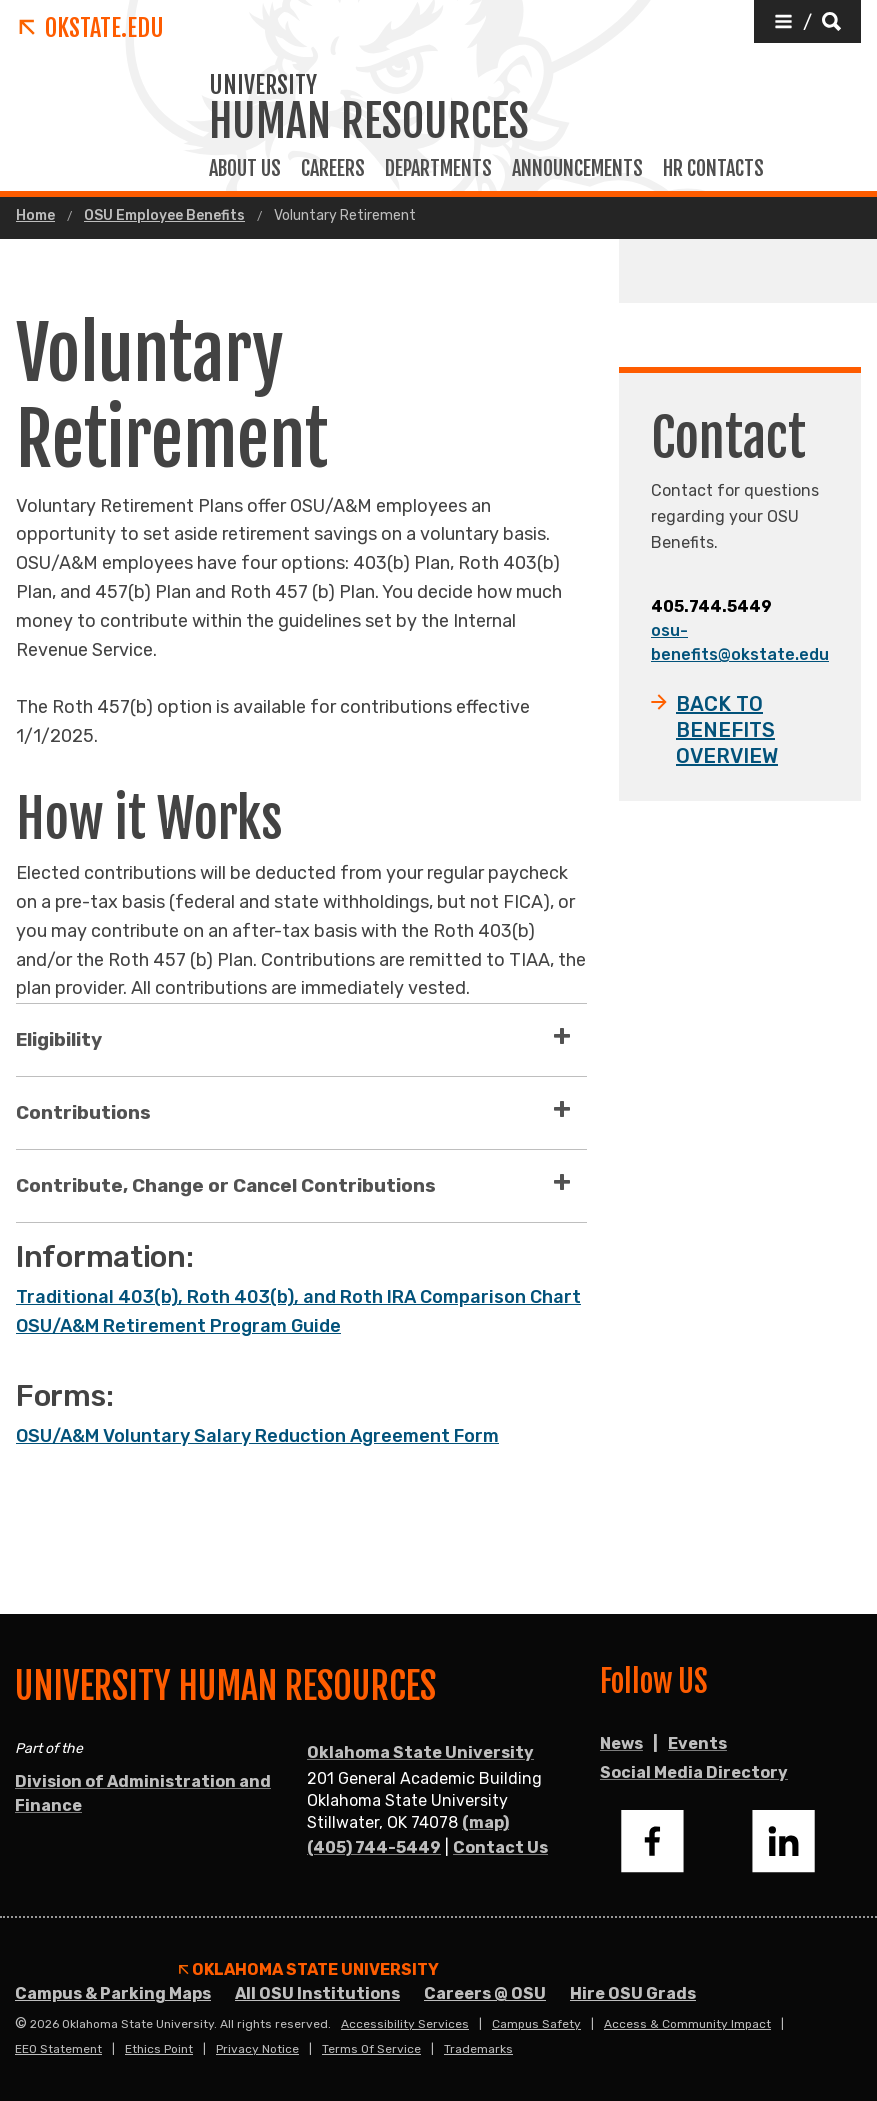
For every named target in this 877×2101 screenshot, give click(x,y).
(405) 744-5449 (374, 1847)
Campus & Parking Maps (113, 1993)
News (621, 1743)
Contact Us (500, 1847)
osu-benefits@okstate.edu (740, 642)
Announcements (577, 169)
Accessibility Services (405, 2024)
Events (697, 1743)
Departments (438, 169)
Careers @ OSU (485, 1993)
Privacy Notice (257, 2049)
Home (35, 216)
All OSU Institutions (317, 1993)
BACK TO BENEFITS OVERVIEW (727, 730)
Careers (333, 169)
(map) (485, 1822)
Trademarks (478, 2049)
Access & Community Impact (687, 2024)
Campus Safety (536, 2024)
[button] (807, 21)
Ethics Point (159, 2049)
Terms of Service (371, 2049)
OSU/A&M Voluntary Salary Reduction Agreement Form (257, 1436)
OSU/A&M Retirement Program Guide (178, 1326)
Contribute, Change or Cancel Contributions (226, 1185)
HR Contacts (713, 169)
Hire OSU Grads (633, 1993)
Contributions (83, 1112)
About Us (245, 169)
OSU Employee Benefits (164, 216)
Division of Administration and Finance (143, 1793)
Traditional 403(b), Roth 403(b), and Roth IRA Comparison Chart (298, 1297)
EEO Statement (58, 2049)
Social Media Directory (694, 1772)
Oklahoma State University (420, 1752)
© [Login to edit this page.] (21, 2024)
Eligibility (59, 1039)
